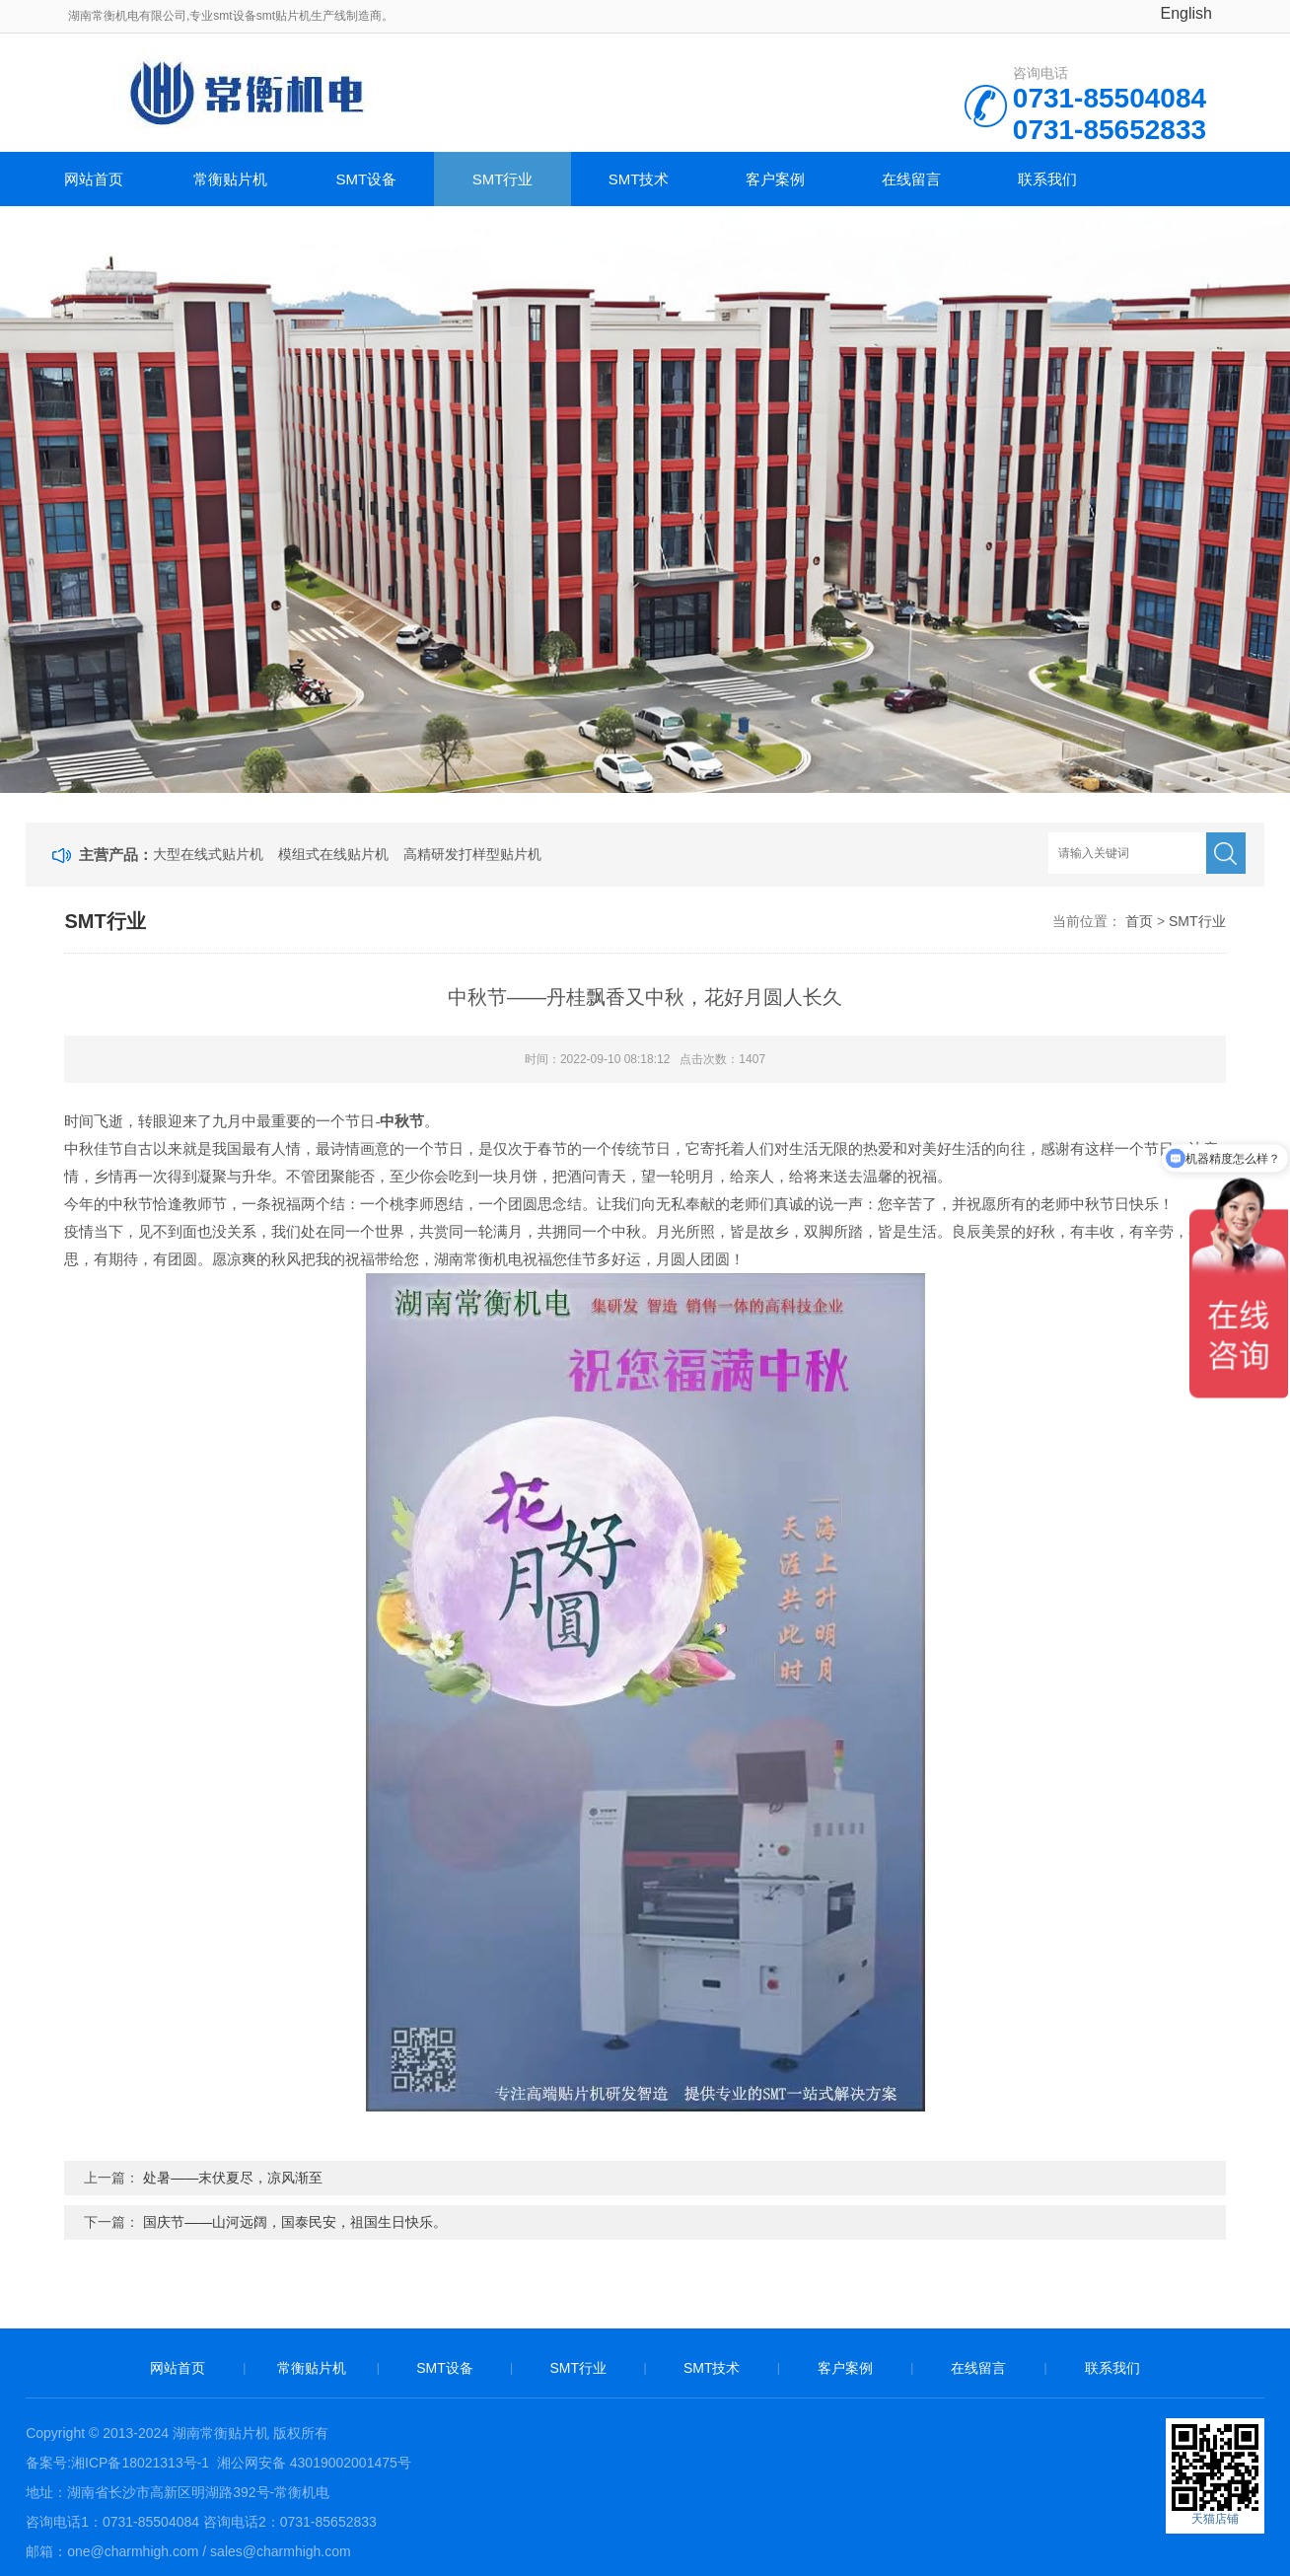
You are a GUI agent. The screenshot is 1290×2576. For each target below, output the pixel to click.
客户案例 (775, 179)
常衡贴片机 (230, 179)
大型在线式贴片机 (208, 854)
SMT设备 (366, 179)
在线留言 (911, 179)
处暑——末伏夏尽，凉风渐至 (232, 2177)
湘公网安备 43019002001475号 (312, 2462)
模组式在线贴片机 (333, 854)
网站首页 (93, 179)
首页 (1139, 921)
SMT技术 (639, 179)
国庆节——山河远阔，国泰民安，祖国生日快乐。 (295, 2222)
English (1186, 13)
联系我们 (1047, 179)
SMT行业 (503, 179)
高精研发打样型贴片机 (472, 854)
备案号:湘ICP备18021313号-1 (117, 2462)
